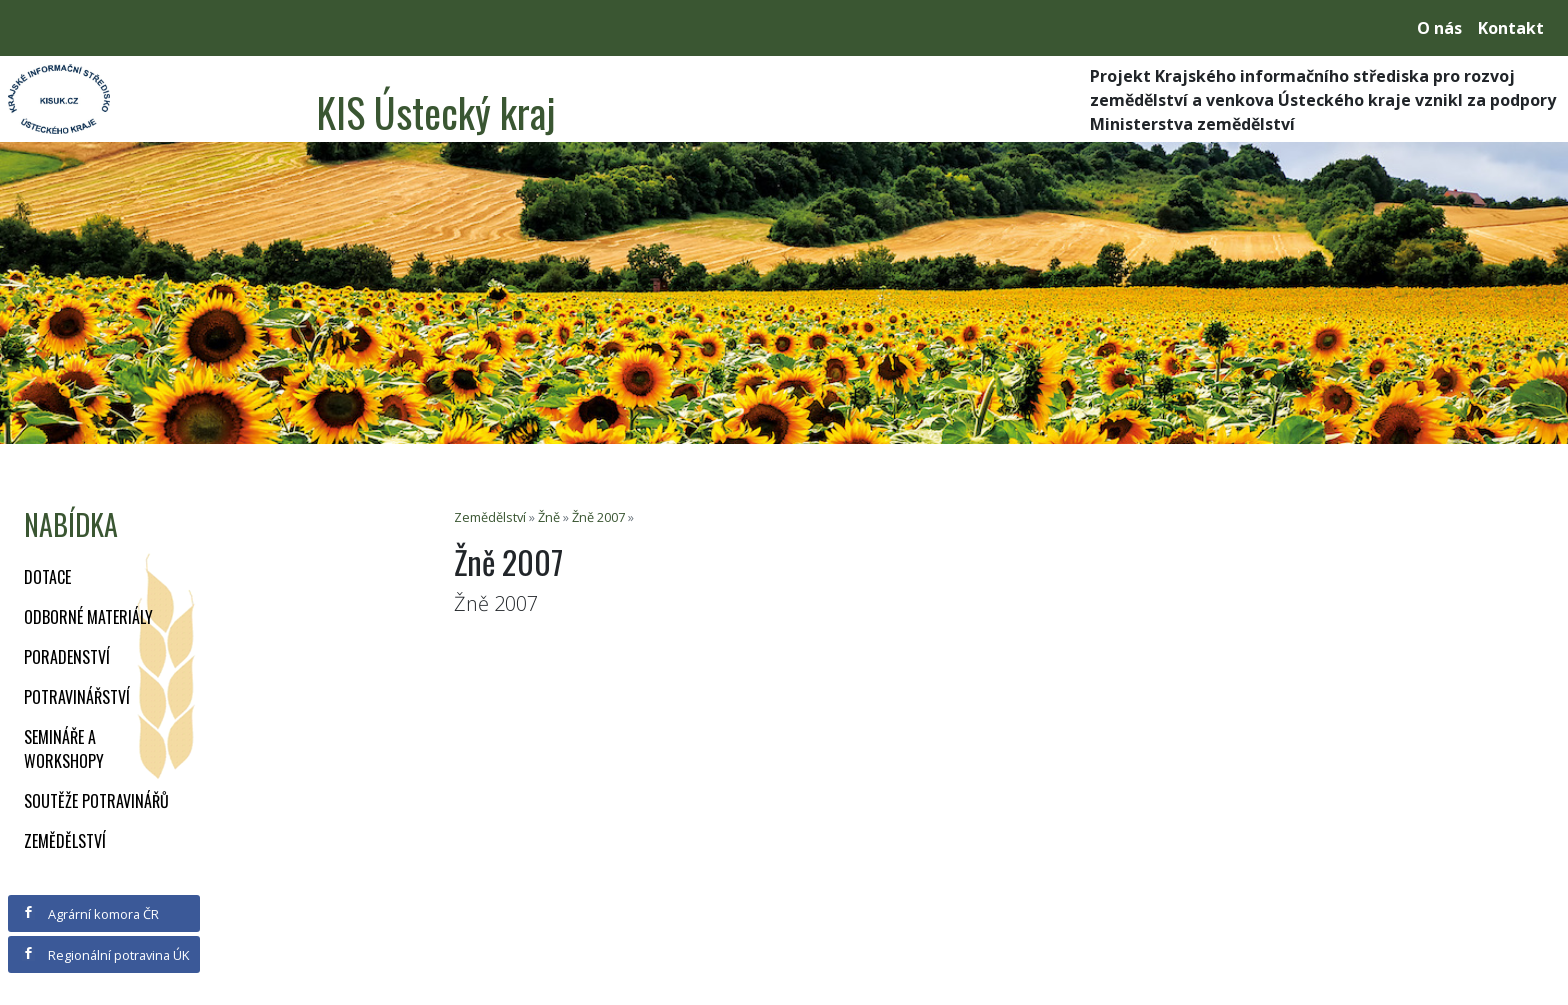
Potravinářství (77, 697)
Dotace (47, 577)
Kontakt (1511, 28)
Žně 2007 (598, 517)
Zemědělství (65, 841)
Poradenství (67, 657)
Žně (549, 517)
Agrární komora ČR (90, 914)
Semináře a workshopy (64, 749)
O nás (1439, 28)
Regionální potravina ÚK (105, 955)
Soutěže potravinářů (96, 801)
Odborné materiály (88, 617)
